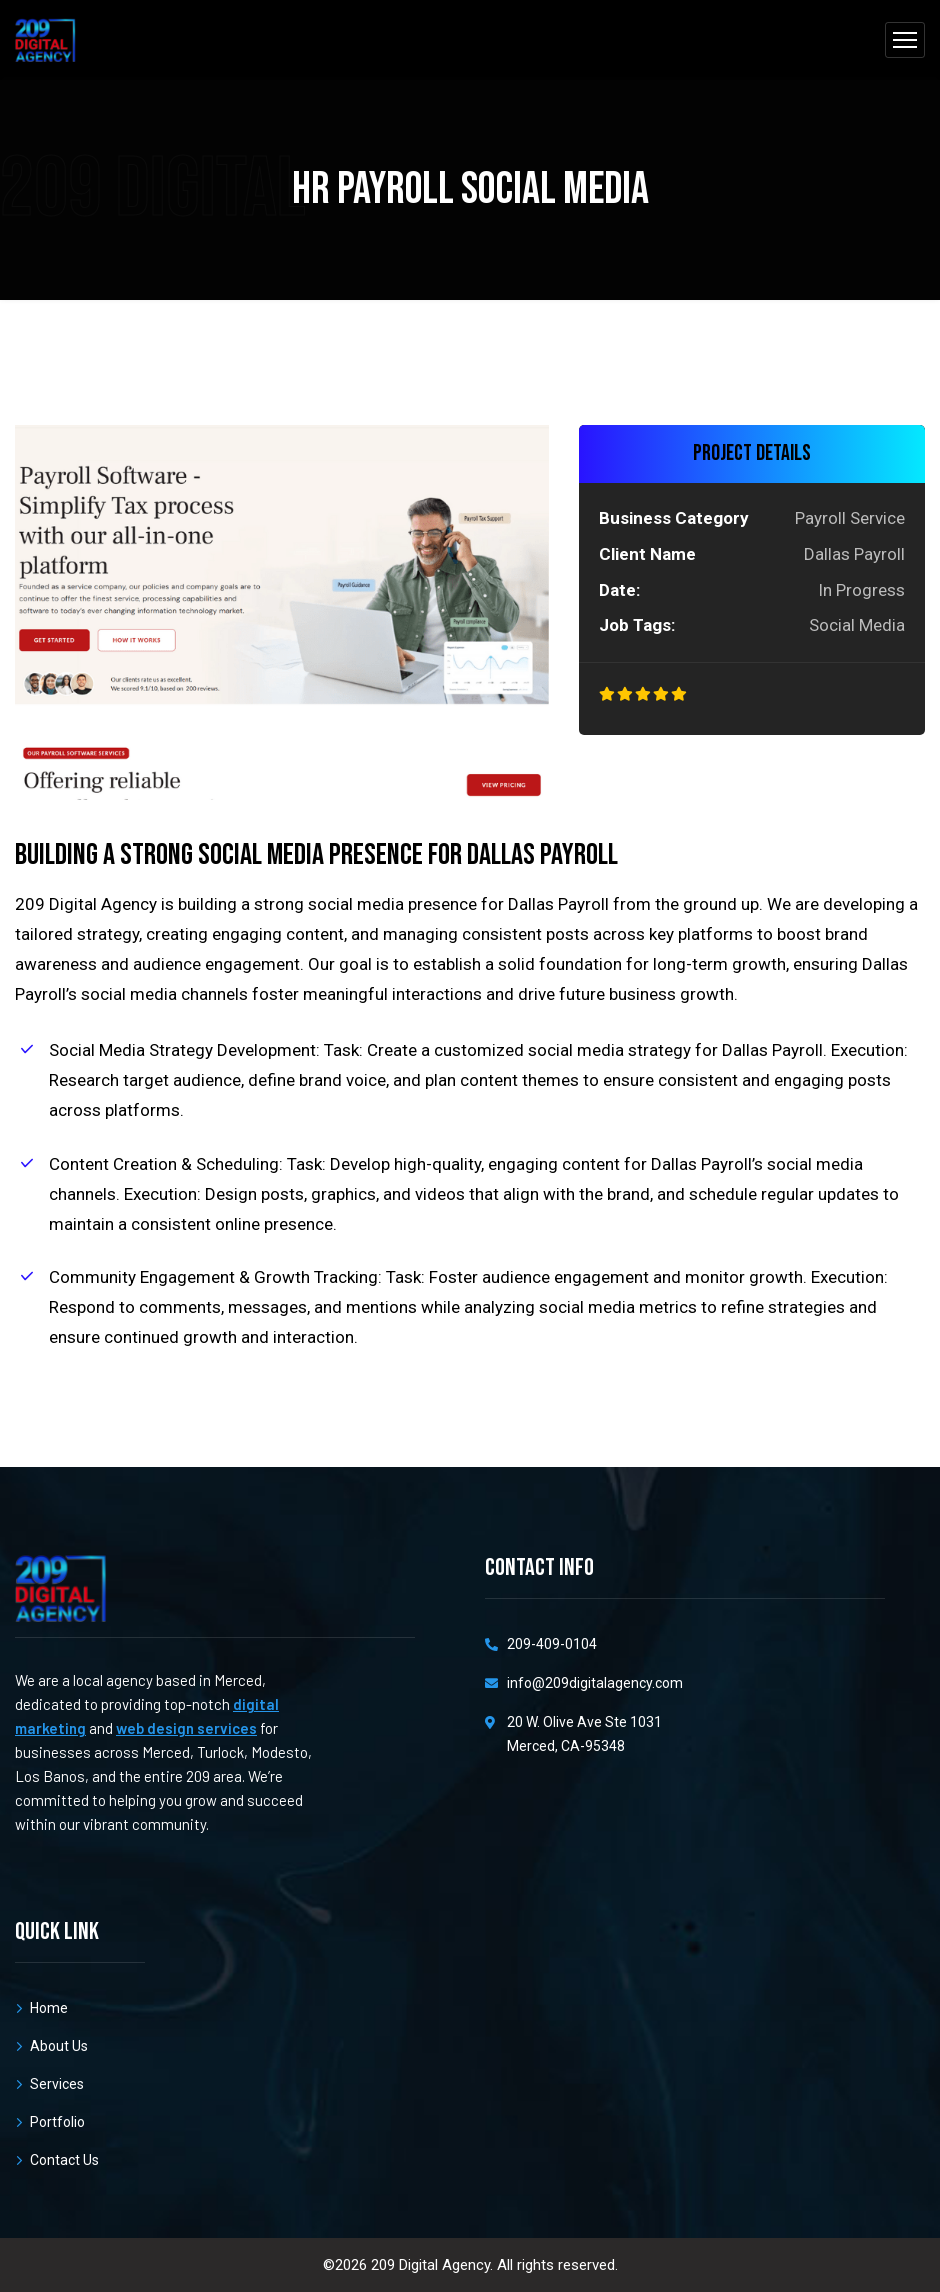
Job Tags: (637, 625)
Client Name (647, 554)
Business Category (674, 518)
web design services (186, 1728)
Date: (619, 590)
